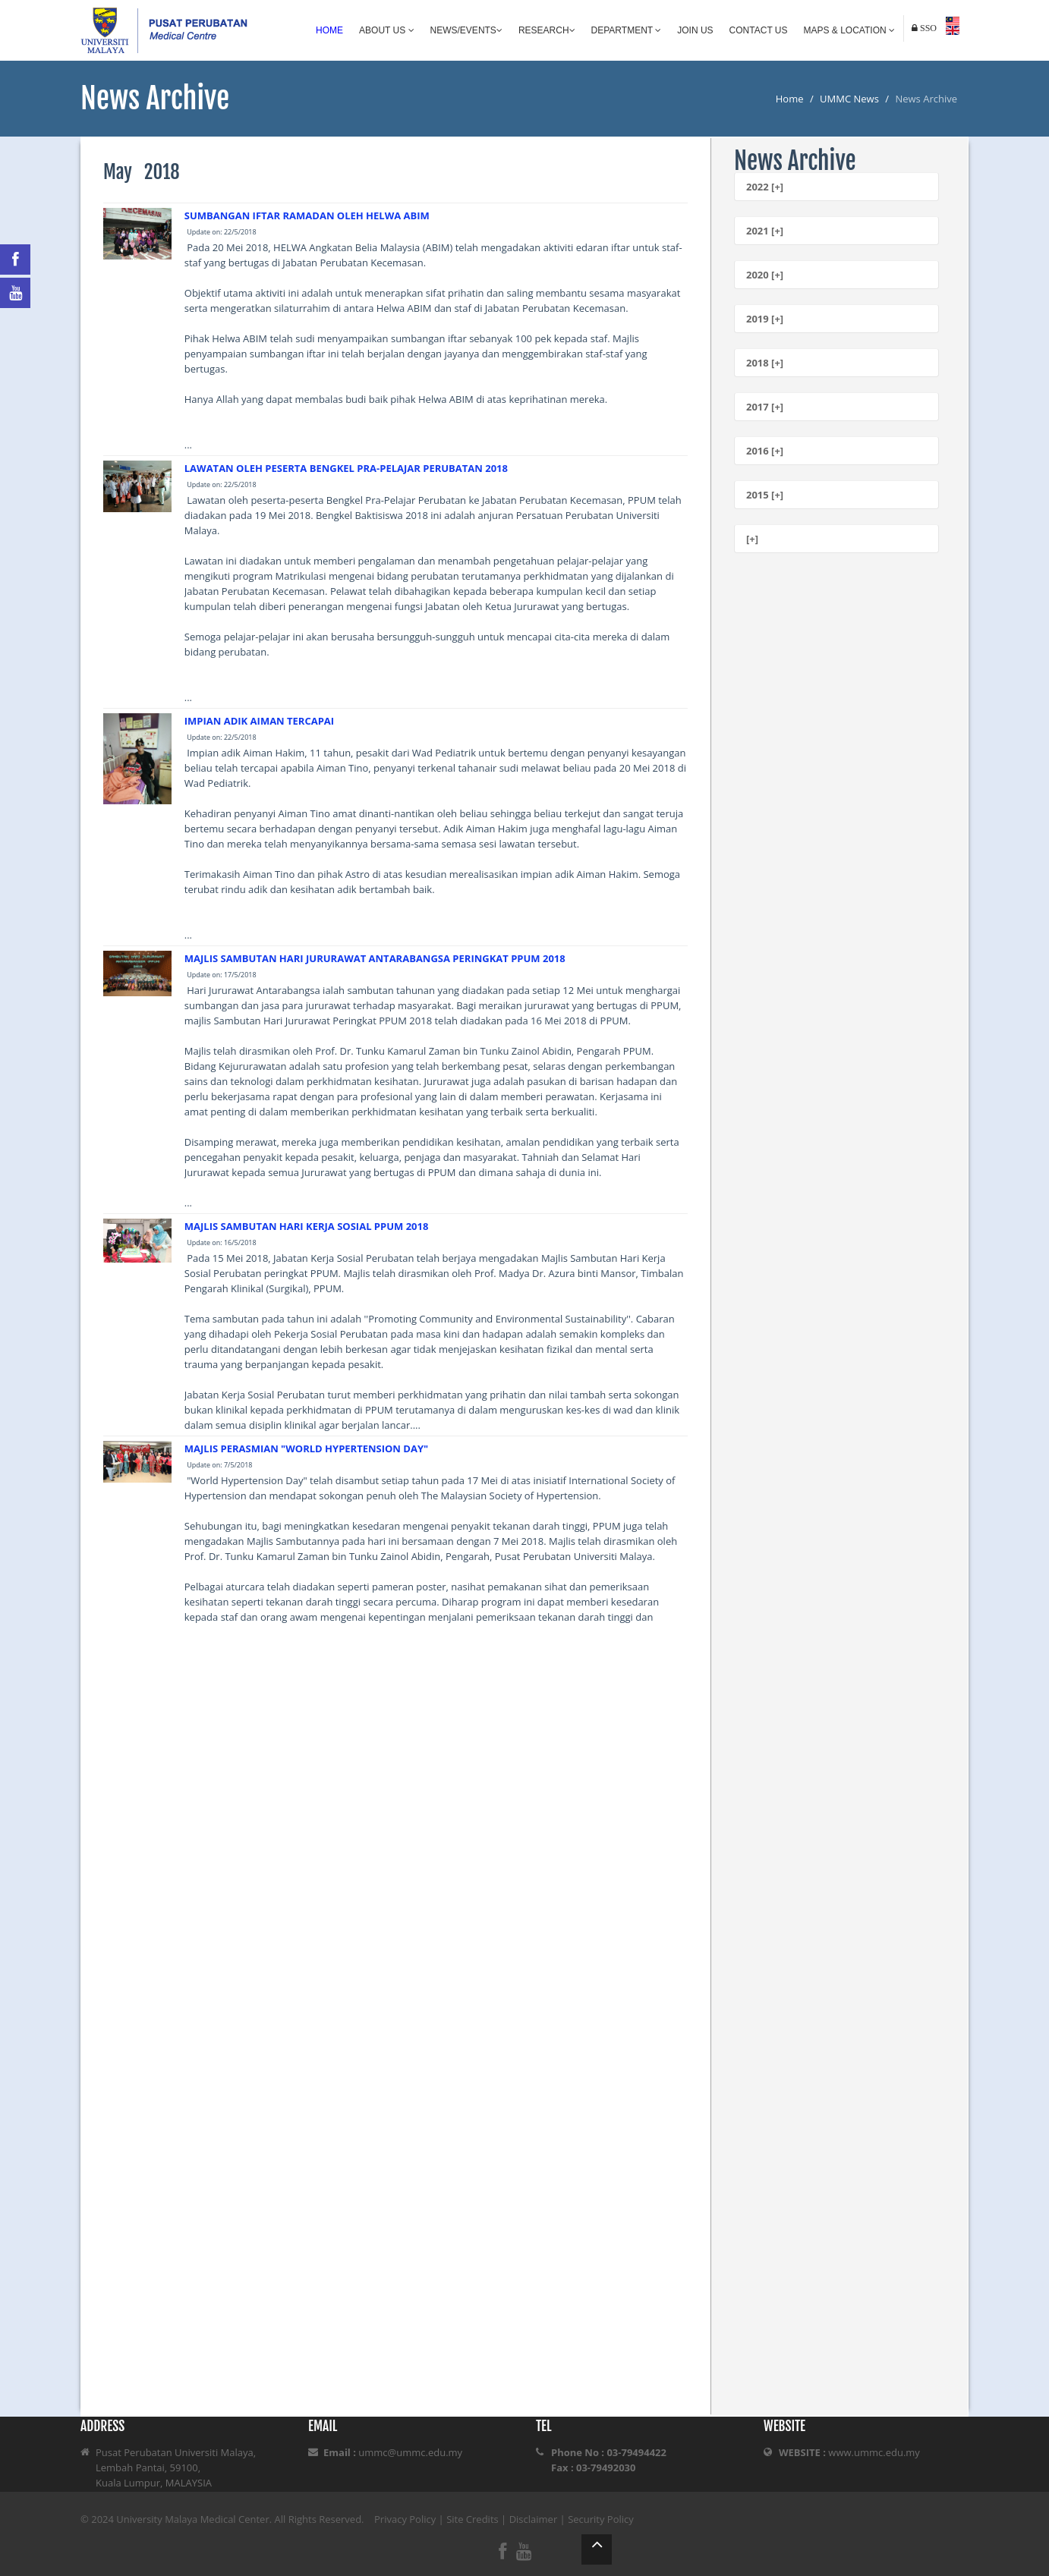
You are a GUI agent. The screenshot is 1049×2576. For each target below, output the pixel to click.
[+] (752, 539)
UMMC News (849, 98)
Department (626, 30)
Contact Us (758, 30)
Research (546, 30)
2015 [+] (764, 495)
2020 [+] (764, 275)
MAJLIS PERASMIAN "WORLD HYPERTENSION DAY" (306, 1448)
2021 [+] (764, 230)
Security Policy (601, 2519)
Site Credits (472, 2519)
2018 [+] (764, 363)
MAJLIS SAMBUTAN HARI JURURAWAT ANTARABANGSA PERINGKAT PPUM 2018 (374, 958)
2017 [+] (764, 407)
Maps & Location (849, 30)
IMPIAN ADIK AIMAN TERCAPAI (259, 721)
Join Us (695, 30)
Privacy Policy (405, 2519)
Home (329, 30)
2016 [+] (764, 451)
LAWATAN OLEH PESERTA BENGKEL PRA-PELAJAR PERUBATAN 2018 (346, 468)
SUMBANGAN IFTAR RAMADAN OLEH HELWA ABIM (307, 215)
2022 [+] (764, 186)
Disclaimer (533, 2519)
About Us (386, 30)
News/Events (466, 30)
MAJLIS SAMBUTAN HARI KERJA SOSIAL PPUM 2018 (306, 1226)
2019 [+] (764, 319)
